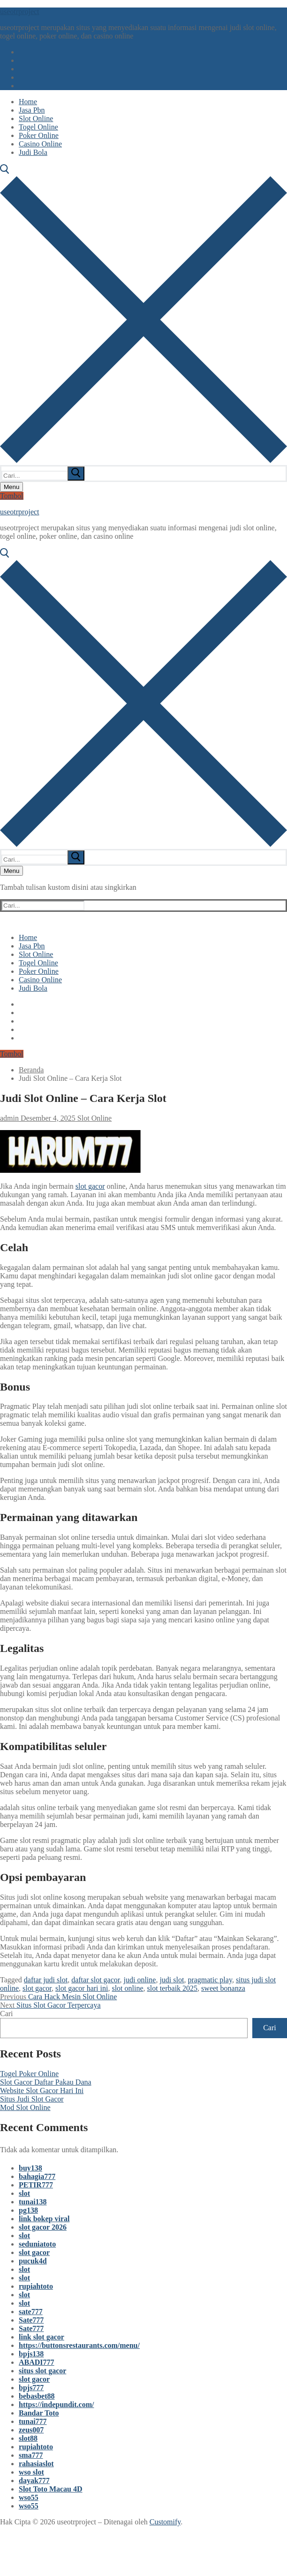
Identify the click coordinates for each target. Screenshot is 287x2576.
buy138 (30, 2168)
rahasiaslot (36, 2464)
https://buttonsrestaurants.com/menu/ (79, 2345)
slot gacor (90, 1186)
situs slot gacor (42, 2371)
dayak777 (34, 2480)
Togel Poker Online (29, 2074)
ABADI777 (36, 2362)
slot (24, 2193)
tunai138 (33, 2202)
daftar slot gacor (95, 1980)
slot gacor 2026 (43, 2227)
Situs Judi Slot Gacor (32, 2099)
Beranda (31, 1070)
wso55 (28, 2497)
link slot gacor (41, 2337)
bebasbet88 (36, 2396)
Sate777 (31, 2320)
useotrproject (19, 11)
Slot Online (94, 1118)
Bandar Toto (39, 2413)
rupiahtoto (36, 2286)
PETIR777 (36, 2185)
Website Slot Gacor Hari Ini (41, 2090)
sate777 (31, 2312)
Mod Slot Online (25, 2107)
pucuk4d (33, 2261)
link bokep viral (44, 2219)
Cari (6, 2014)
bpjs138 (31, 2354)
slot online (127, 1988)
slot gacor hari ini (81, 1988)
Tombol (11, 496)
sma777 (31, 2455)
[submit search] (76, 473)
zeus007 (31, 2430)
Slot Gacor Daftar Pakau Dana (45, 2082)
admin (9, 1118)
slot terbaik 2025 (172, 1988)
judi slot (171, 1980)
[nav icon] (11, 487)
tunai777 (33, 2421)
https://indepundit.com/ (56, 2404)
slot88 (28, 2438)
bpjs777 (31, 2388)
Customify (165, 2522)
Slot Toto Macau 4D (51, 2489)
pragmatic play (210, 1980)
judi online (139, 1980)
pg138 (28, 2210)
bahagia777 (37, 2176)
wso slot (31, 2472)
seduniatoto (37, 2244)
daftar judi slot (46, 1980)
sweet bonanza (223, 1988)
